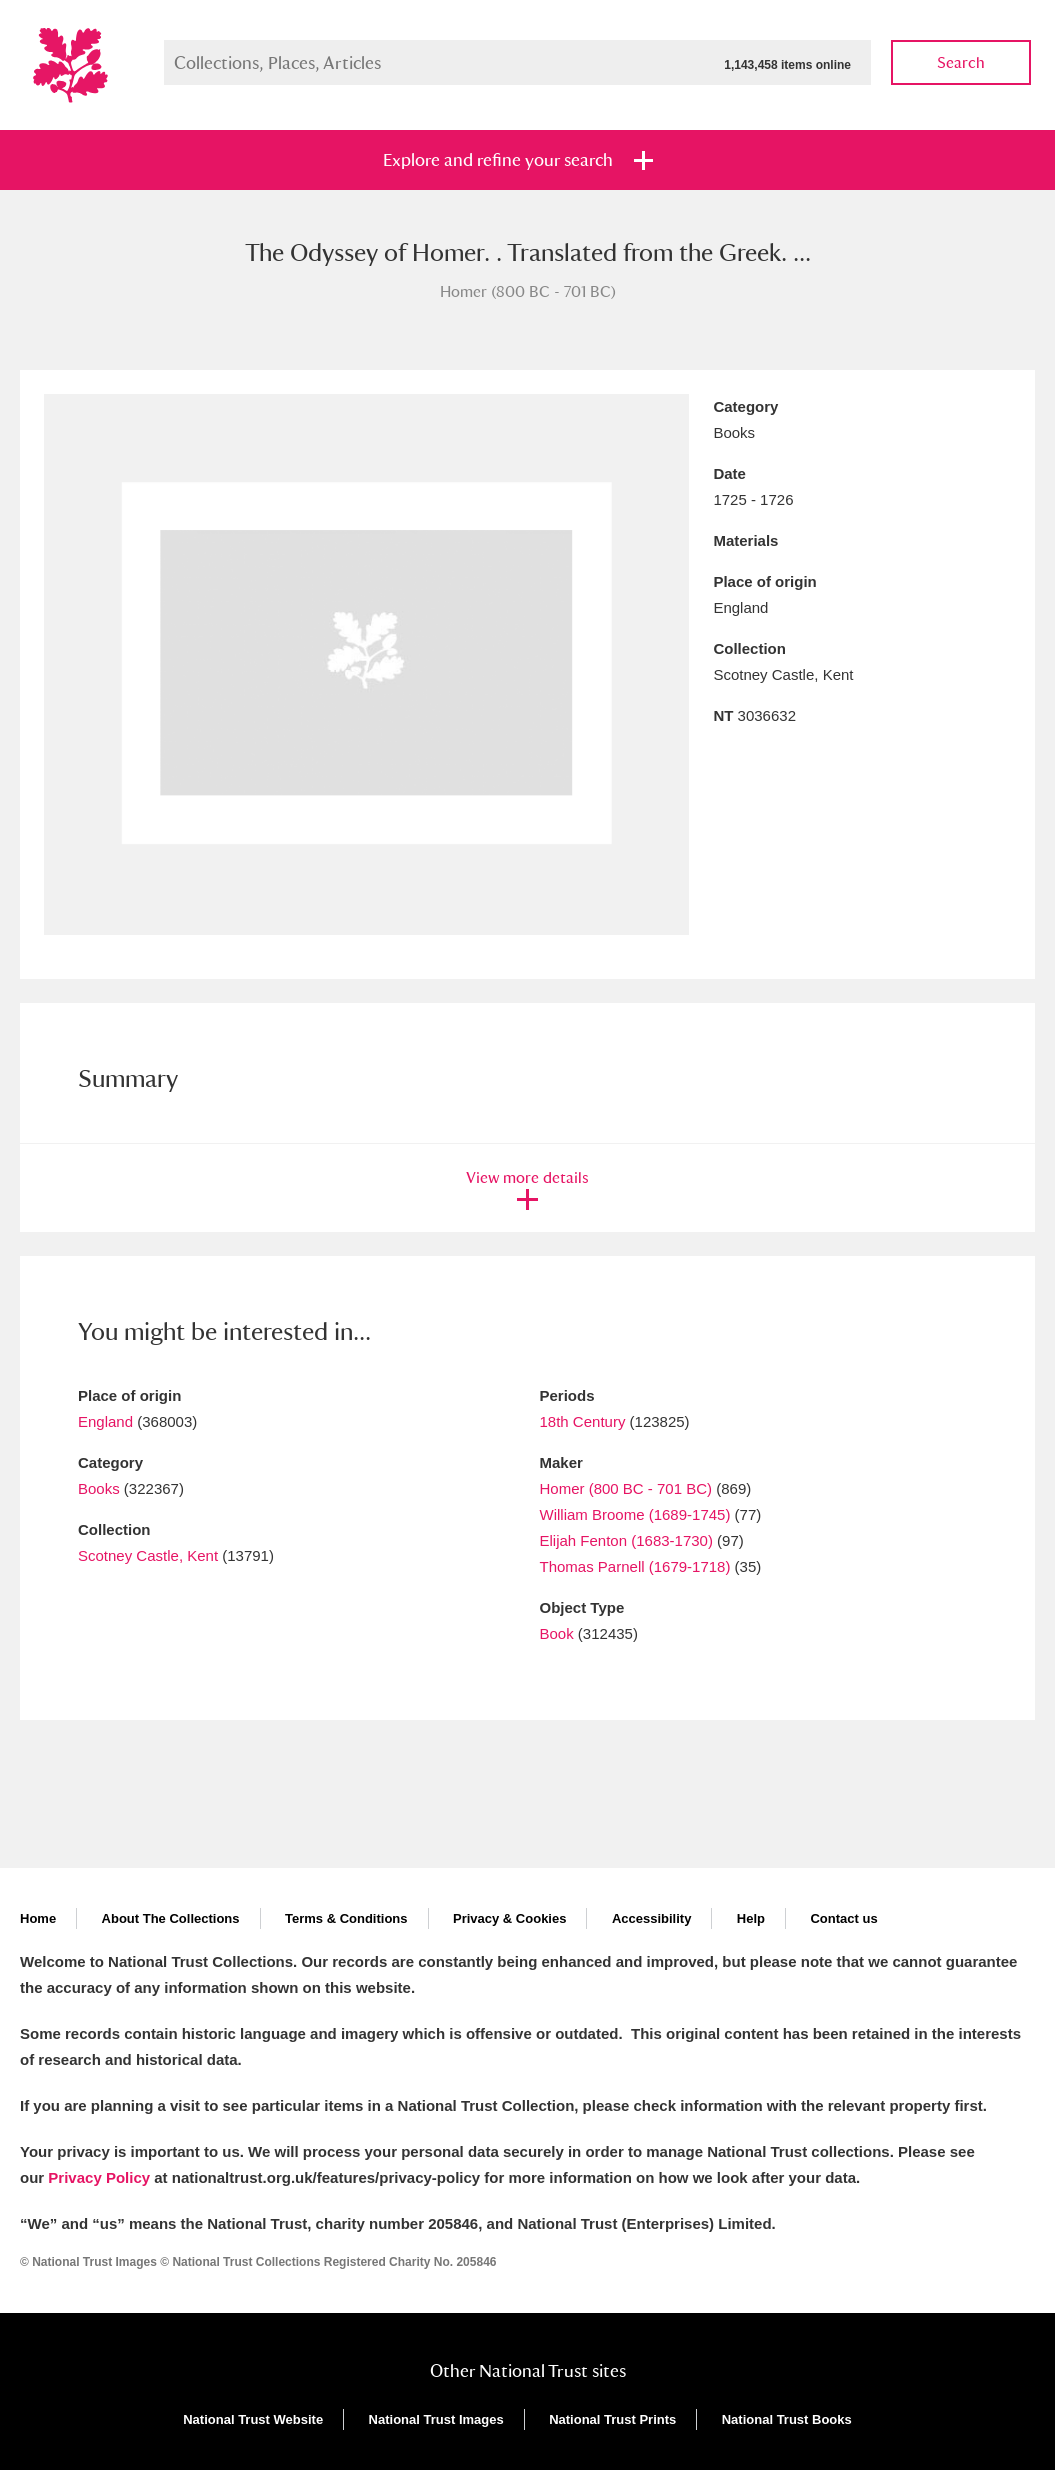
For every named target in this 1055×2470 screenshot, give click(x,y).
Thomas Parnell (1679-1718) (635, 1566)
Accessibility (652, 1918)
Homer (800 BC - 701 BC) (626, 1488)
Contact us (843, 1918)
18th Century (583, 1421)
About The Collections (171, 1918)
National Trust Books (787, 2419)
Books (99, 1488)
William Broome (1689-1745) (635, 1514)
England (105, 1421)
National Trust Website (253, 2419)
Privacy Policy (99, 2177)
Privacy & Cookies (509, 1918)
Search (961, 62)
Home (38, 1918)
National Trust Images (436, 2419)
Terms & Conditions (346, 1918)
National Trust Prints (612, 2419)
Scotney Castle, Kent (148, 1555)
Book (557, 1633)
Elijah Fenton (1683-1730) (626, 1540)
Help (751, 1918)
